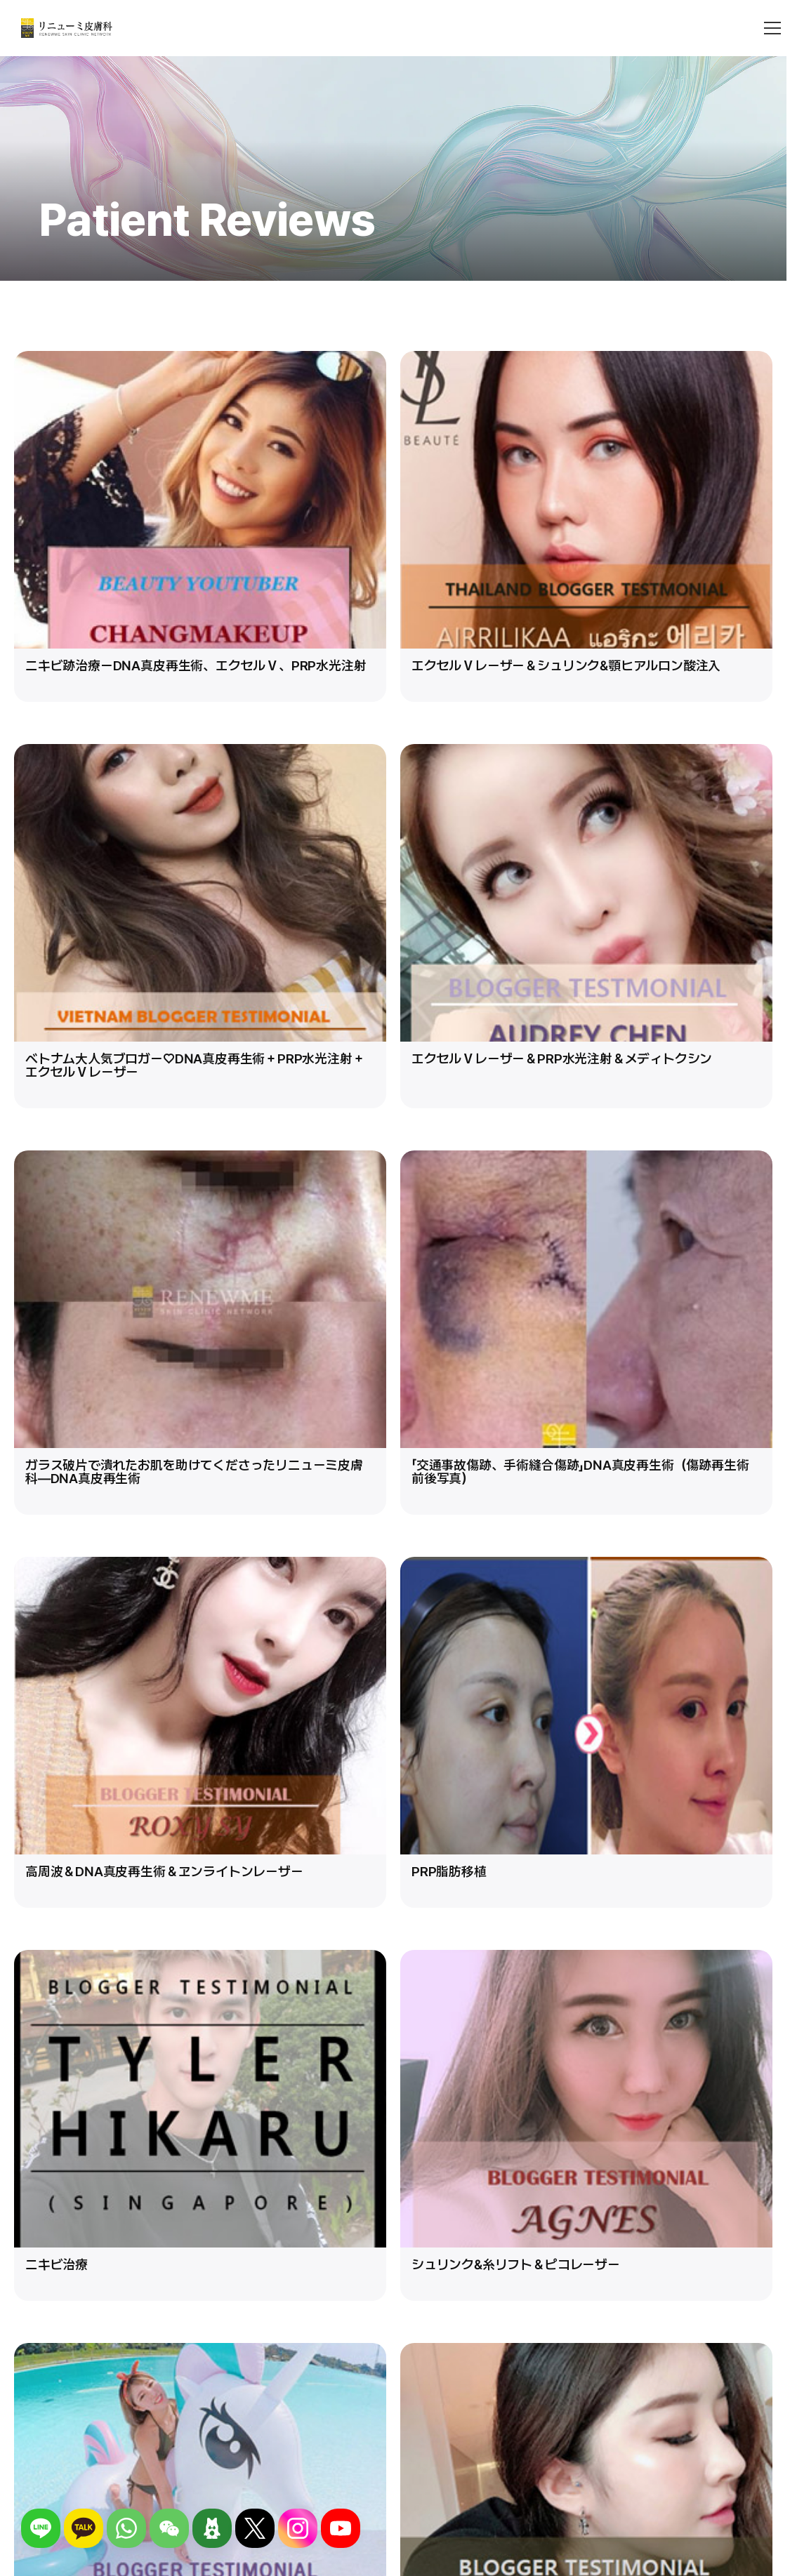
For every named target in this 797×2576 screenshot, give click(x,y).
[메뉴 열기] (772, 28)
